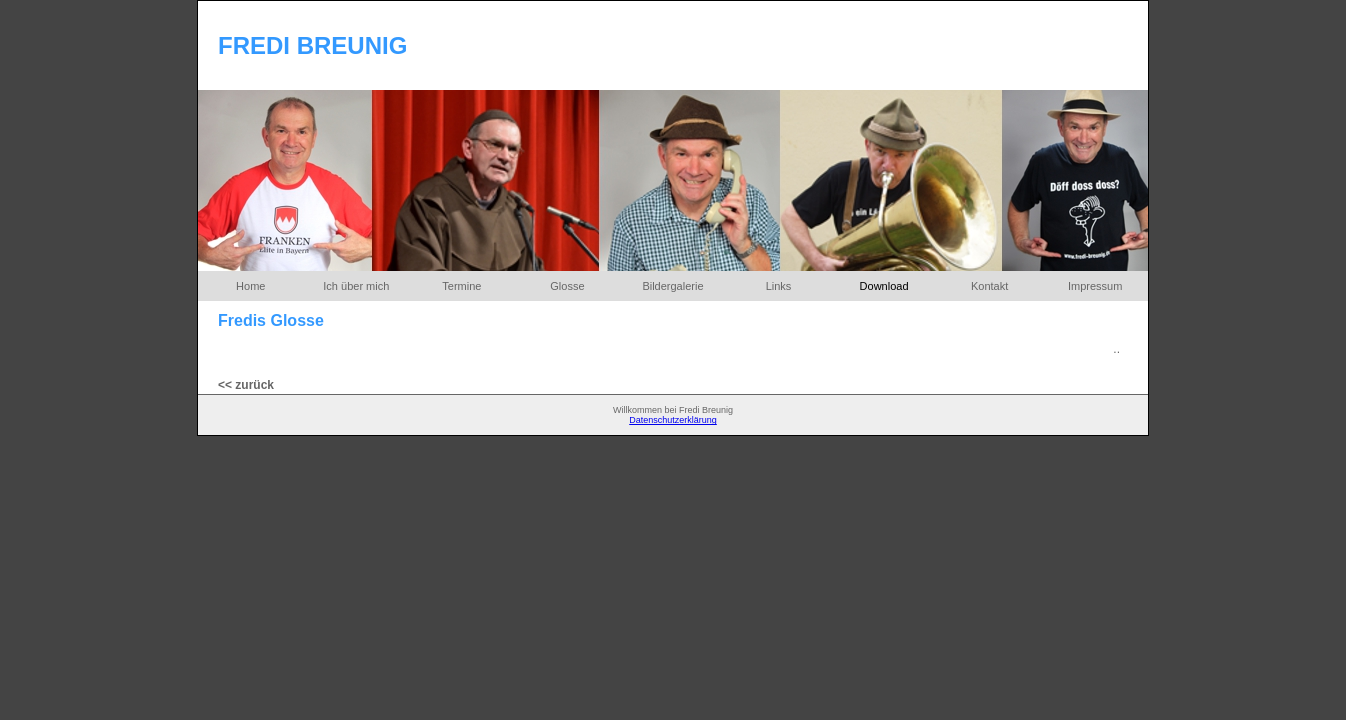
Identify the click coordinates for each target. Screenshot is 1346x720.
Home (250, 286)
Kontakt (989, 286)
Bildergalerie (672, 286)
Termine (461, 286)
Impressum (1095, 286)
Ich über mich (356, 286)
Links (779, 286)
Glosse (567, 286)
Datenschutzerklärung (673, 420)
